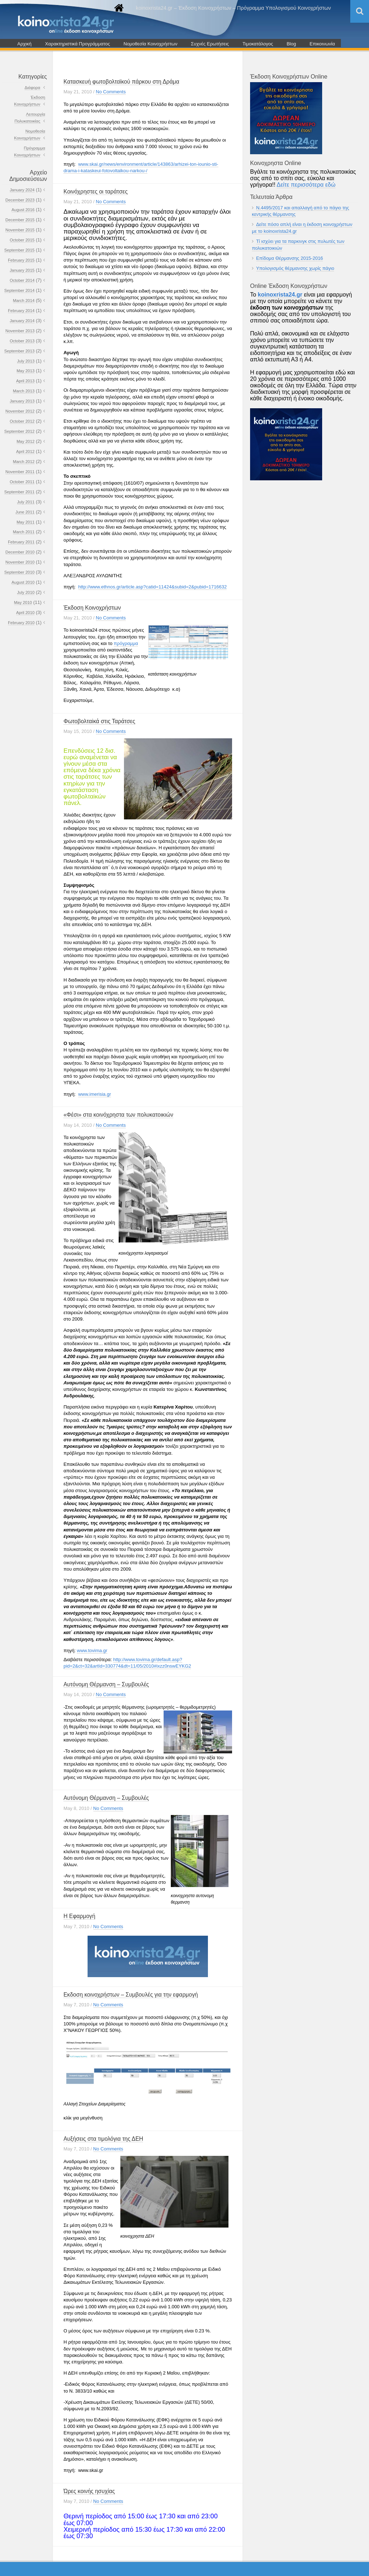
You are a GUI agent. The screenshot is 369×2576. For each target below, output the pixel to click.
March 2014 (24, 300)
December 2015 (20, 220)
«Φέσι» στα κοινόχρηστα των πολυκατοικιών (118, 1115)
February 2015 (21, 260)
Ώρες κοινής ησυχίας (89, 2491)
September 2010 (19, 572)
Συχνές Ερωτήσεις (210, 43)
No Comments (111, 91)
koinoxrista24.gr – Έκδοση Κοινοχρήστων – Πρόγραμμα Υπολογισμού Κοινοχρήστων (233, 8)
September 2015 (19, 250)
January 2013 (22, 401)
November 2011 (20, 472)
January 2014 (22, 321)
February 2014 (21, 310)
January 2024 (22, 190)
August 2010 (23, 582)
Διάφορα (32, 87)
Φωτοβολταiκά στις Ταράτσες (99, 721)
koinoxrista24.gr (280, 295)
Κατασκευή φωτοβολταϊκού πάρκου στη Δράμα (121, 82)
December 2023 (20, 200)
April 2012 (25, 451)
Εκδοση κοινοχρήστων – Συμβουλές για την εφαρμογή (130, 1995)
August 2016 (23, 210)
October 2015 (22, 240)
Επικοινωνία (322, 43)
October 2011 (22, 482)
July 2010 (26, 592)
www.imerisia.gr (94, 1094)
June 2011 (25, 512)
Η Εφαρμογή (79, 1916)
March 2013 (24, 391)
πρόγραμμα (126, 643)
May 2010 (23, 602)
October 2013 (22, 341)
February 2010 (21, 622)
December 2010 (20, 552)
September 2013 (19, 351)
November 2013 (20, 331)
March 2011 (24, 532)
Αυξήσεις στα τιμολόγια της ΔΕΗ (103, 2139)
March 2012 (24, 461)
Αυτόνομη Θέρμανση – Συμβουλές (106, 1684)
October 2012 (22, 421)
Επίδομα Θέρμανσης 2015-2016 (289, 258)
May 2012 (26, 441)
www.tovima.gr (92, 1650)
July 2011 (26, 502)
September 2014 (19, 290)
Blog (291, 43)
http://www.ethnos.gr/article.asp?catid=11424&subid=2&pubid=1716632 (152, 587)
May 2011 (26, 522)
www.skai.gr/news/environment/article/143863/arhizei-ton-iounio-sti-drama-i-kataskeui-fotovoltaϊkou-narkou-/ (140, 167)
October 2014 (22, 280)
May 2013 (26, 371)
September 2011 (19, 492)
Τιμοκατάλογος (258, 43)
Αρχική (24, 43)
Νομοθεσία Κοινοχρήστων (151, 43)
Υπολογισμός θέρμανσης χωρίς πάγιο (295, 268)
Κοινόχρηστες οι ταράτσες (95, 191)
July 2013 (26, 361)
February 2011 (21, 542)
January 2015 (22, 270)
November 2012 (20, 411)
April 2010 (25, 612)
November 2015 (20, 230)
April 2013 (25, 381)
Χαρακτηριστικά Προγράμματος (77, 43)
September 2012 (19, 431)
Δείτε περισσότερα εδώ (306, 185)
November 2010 (20, 562)
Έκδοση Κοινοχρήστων (92, 608)
